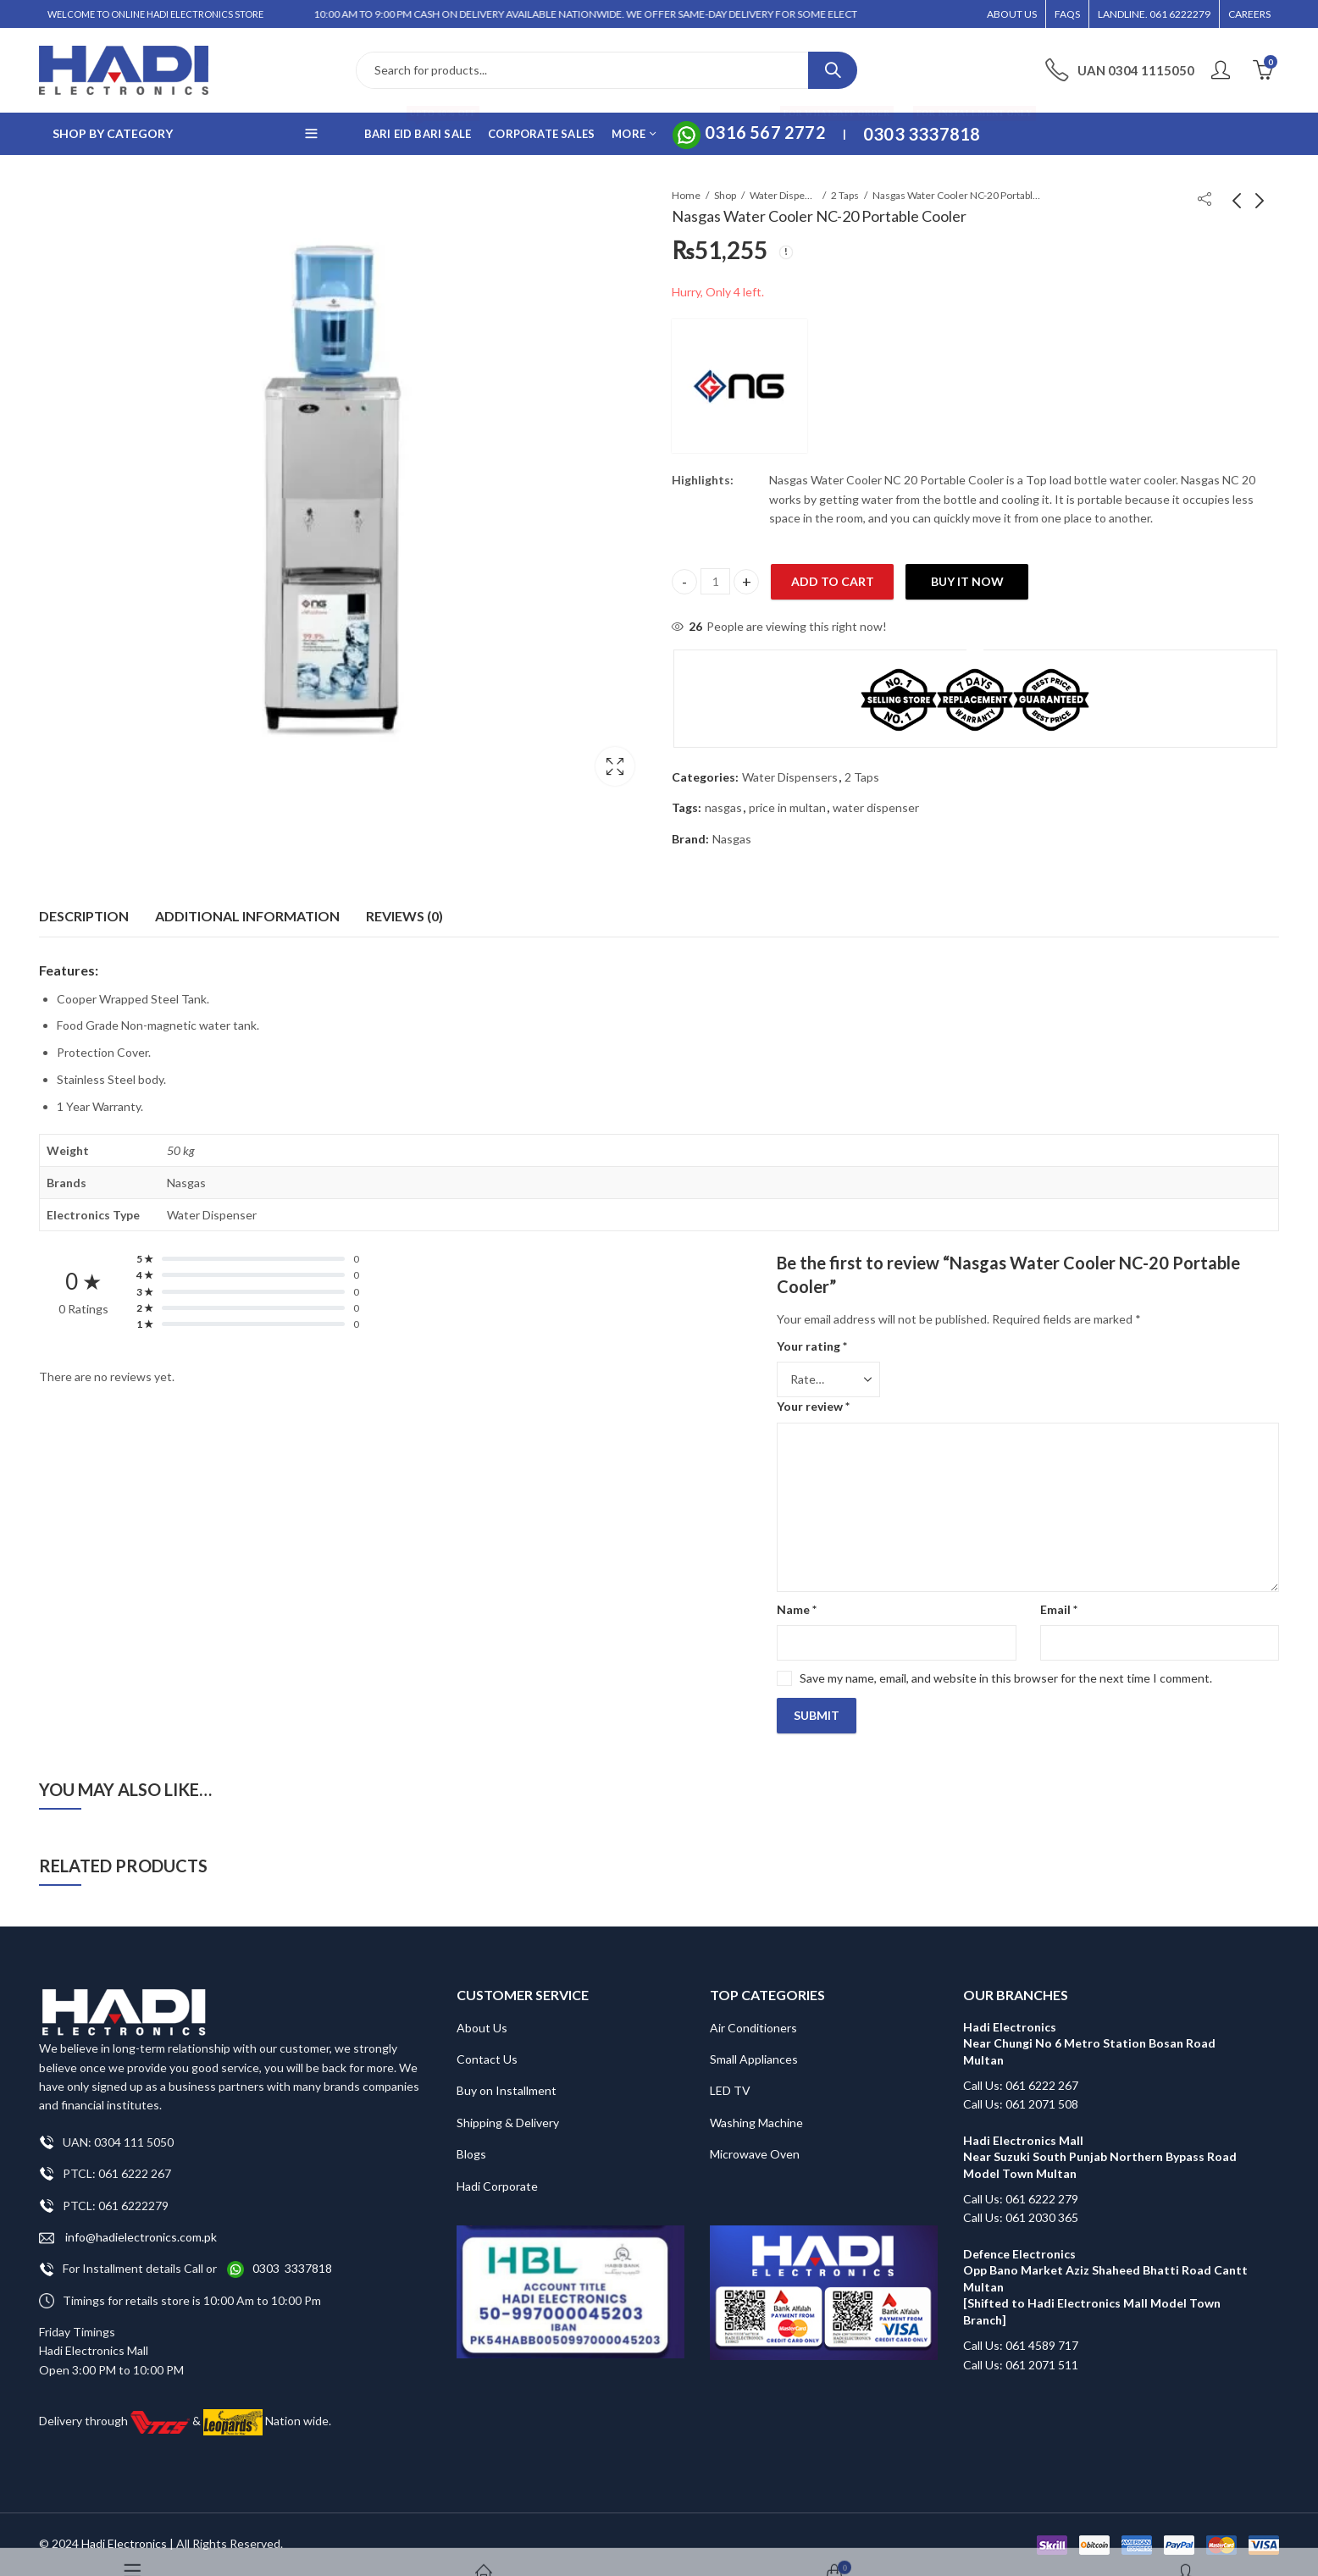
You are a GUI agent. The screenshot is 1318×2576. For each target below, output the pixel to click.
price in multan (787, 807)
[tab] (84, 916)
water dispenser (876, 807)
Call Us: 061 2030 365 (1020, 2217)
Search (832, 70)
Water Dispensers (783, 195)
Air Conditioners (753, 2027)
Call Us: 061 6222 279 (1020, 2199)
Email (1058, 1609)
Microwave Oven (755, 2154)
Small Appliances (754, 2059)
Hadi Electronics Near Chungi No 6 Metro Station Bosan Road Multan (1089, 2043)
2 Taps (845, 195)
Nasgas (731, 839)
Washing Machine (756, 2122)
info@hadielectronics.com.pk (128, 2238)
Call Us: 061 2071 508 (1020, 2104)
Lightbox (614, 766)
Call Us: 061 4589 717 (1020, 2345)
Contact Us (487, 2059)
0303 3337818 (292, 2268)
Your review (813, 1406)
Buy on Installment (507, 2090)
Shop (725, 195)
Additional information (247, 916)
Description (84, 916)
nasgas (723, 807)
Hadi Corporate (497, 2186)
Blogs (471, 2154)
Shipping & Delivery (508, 2122)
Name (797, 1609)
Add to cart (832, 581)
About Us (482, 2027)
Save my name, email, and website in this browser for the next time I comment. (1006, 1678)
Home (686, 195)
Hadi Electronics (124, 2543)
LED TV (730, 2090)
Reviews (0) (404, 916)
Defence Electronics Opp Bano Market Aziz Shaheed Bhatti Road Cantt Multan (1106, 2270)
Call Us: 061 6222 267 (1020, 2085)
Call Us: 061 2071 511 (1020, 2365)
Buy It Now (967, 581)
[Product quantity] (715, 581)
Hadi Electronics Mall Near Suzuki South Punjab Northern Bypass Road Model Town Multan (1100, 2157)
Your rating (812, 1346)
